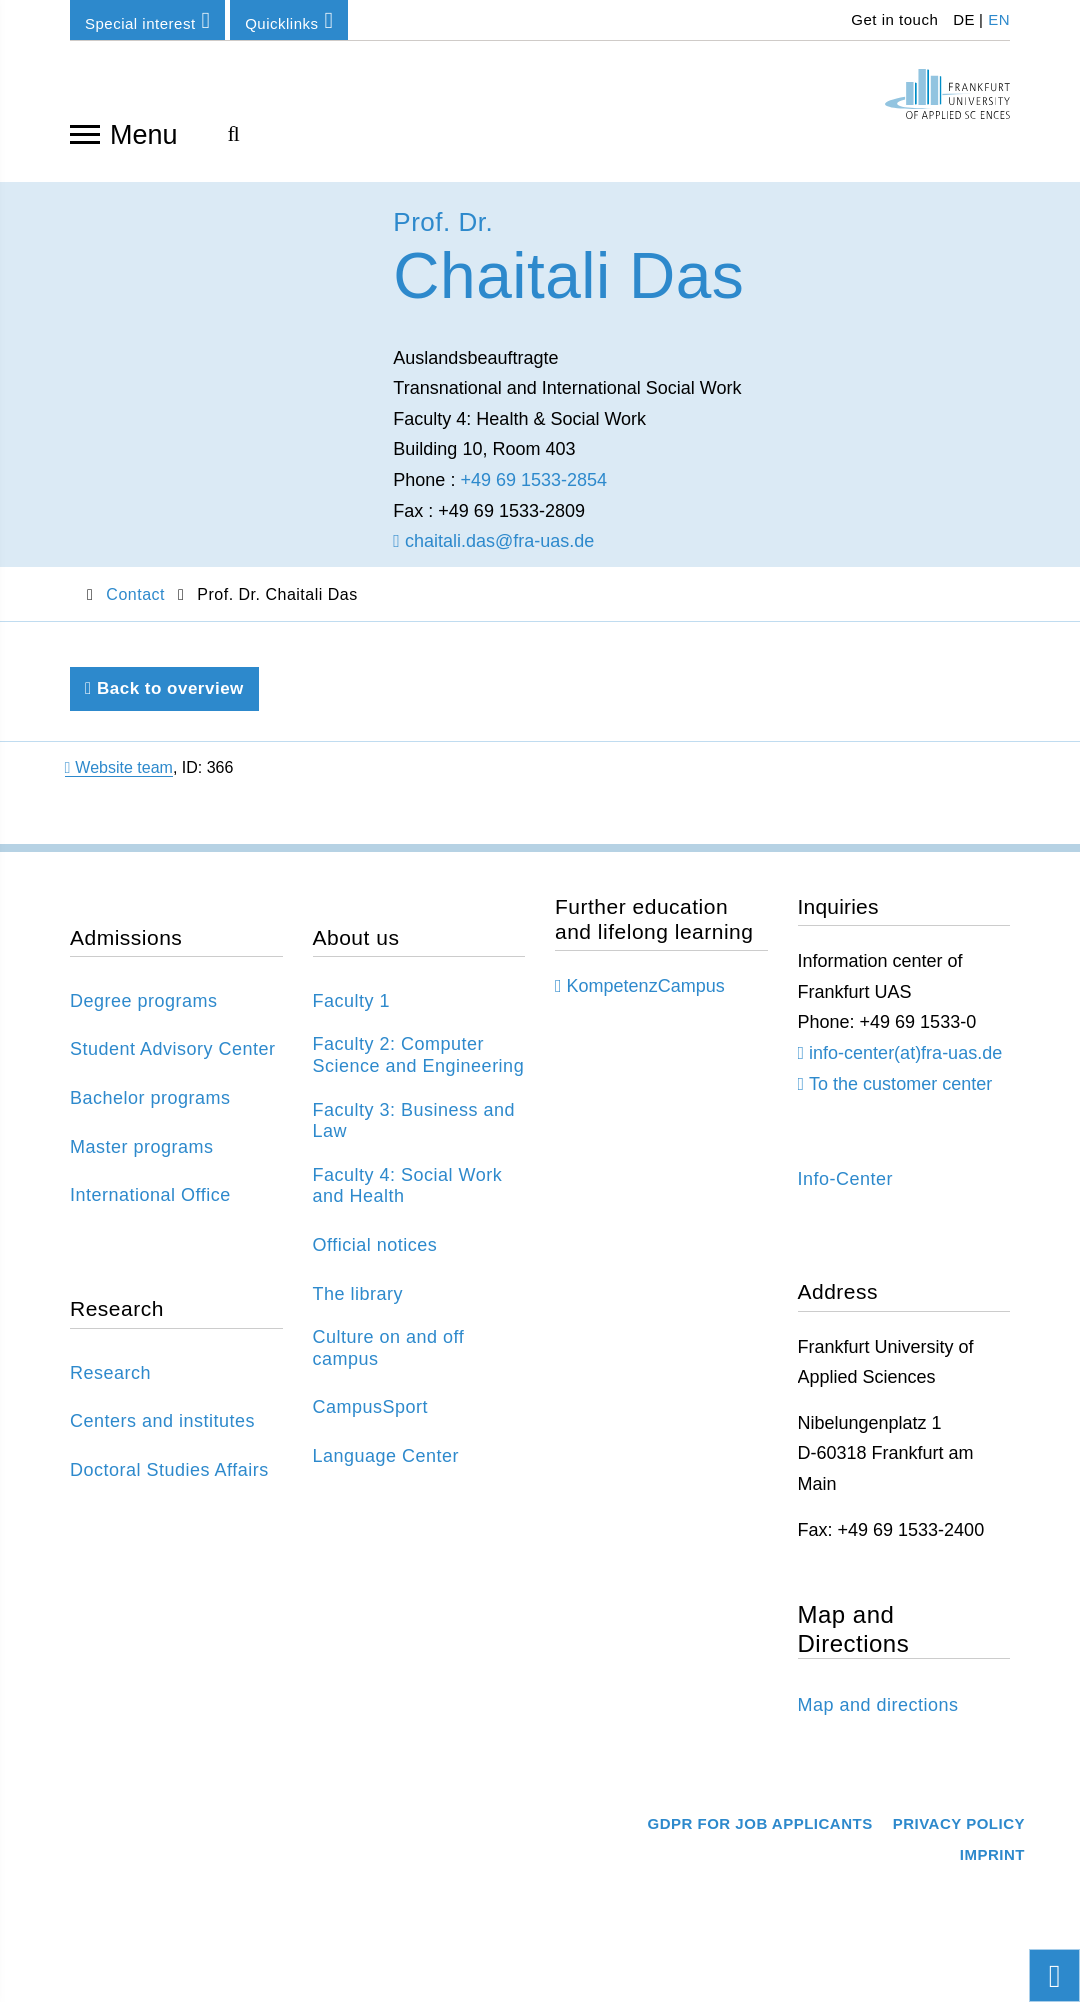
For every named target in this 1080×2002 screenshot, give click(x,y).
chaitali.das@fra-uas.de (493, 556)
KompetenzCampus (646, 1001)
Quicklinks (289, 20)
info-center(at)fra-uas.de (905, 1067)
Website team (119, 782)
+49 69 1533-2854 (533, 494)
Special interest (147, 20)
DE (964, 19)
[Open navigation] (85, 133)
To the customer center (900, 1098)
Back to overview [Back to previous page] (164, 703)
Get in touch (893, 19)
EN (999, 19)
